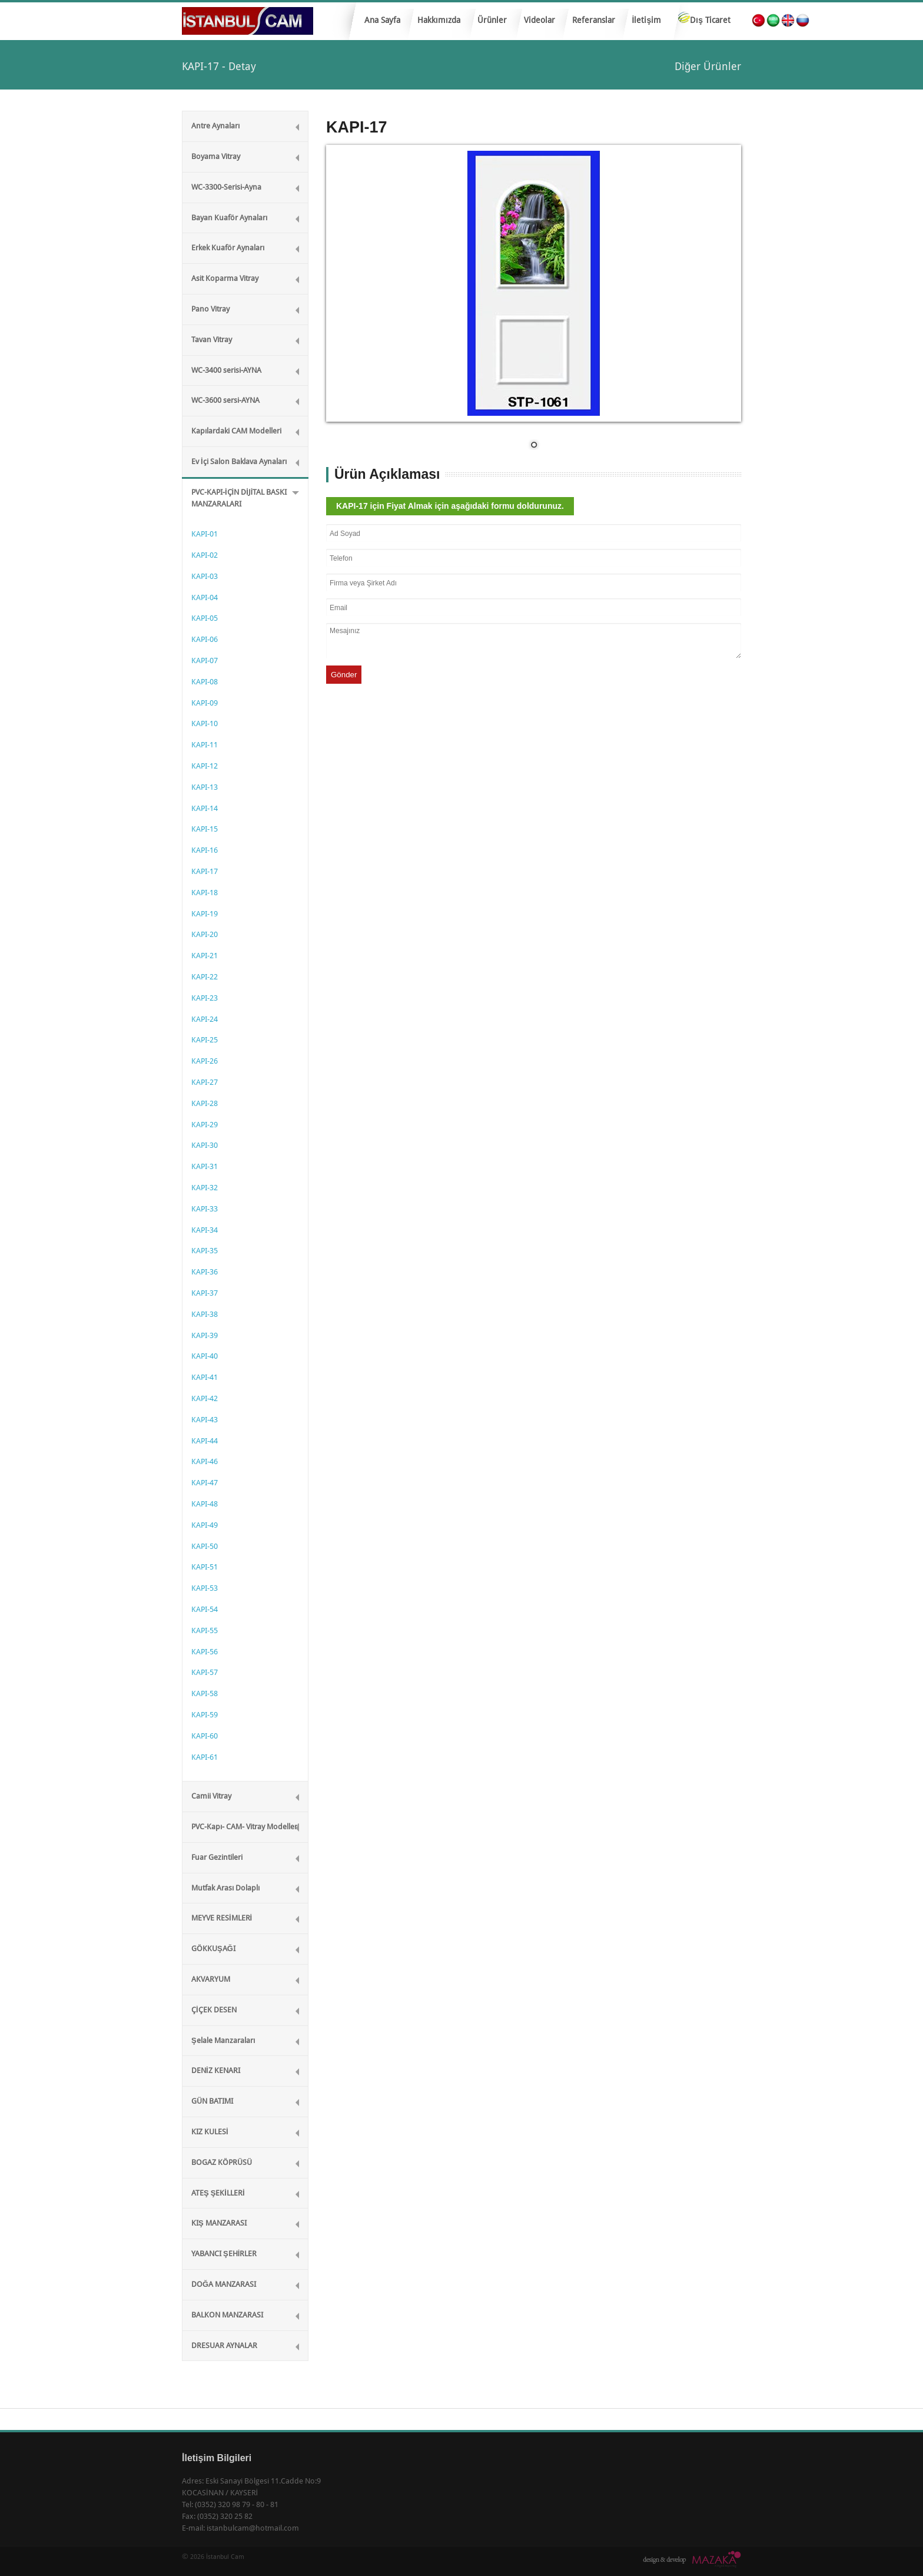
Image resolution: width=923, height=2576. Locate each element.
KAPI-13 (204, 787)
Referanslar (593, 20)
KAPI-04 (204, 597)
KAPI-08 (204, 681)
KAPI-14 (204, 808)
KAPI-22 (204, 976)
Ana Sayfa (382, 20)
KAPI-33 (204, 1208)
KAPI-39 (204, 1335)
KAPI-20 (204, 934)
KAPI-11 (204, 744)
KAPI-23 (204, 998)
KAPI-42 (204, 1398)
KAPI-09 (204, 702)
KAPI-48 (204, 1503)
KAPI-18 (204, 892)
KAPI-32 (204, 1187)
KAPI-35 (204, 1250)
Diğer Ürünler (708, 66)
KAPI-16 (204, 850)
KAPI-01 (204, 533)
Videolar (539, 20)
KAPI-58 (204, 1693)
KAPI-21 (204, 955)
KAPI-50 (204, 1546)
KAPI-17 (204, 871)
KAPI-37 (204, 1293)
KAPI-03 (204, 576)
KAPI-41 (204, 1377)
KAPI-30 (204, 1145)
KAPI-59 (204, 1714)
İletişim (647, 20)
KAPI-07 (204, 660)
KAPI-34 (204, 1230)
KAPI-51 (204, 1566)
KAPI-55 (204, 1630)
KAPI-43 (204, 1419)
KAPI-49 (204, 1525)
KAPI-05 (204, 618)
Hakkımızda (438, 20)
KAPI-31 (204, 1166)
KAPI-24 (204, 1019)
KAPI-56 (204, 1651)
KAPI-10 (204, 723)
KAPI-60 (204, 1735)
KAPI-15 (204, 829)
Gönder (344, 674)
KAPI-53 (204, 1588)
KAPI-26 (204, 1061)
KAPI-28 (204, 1103)
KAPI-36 (204, 1271)
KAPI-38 (204, 1314)
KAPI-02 (204, 555)
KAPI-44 (204, 1440)
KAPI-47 (204, 1482)
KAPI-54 (204, 1609)
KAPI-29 (204, 1124)
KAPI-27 (204, 1082)
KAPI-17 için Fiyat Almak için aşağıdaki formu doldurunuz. (450, 506)
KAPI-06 (204, 639)
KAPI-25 (204, 1039)
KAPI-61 (204, 1757)
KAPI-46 (204, 1461)
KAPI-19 (204, 913)
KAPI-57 (204, 1672)
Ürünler (489, 23)
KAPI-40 (204, 1356)
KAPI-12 (204, 765)
